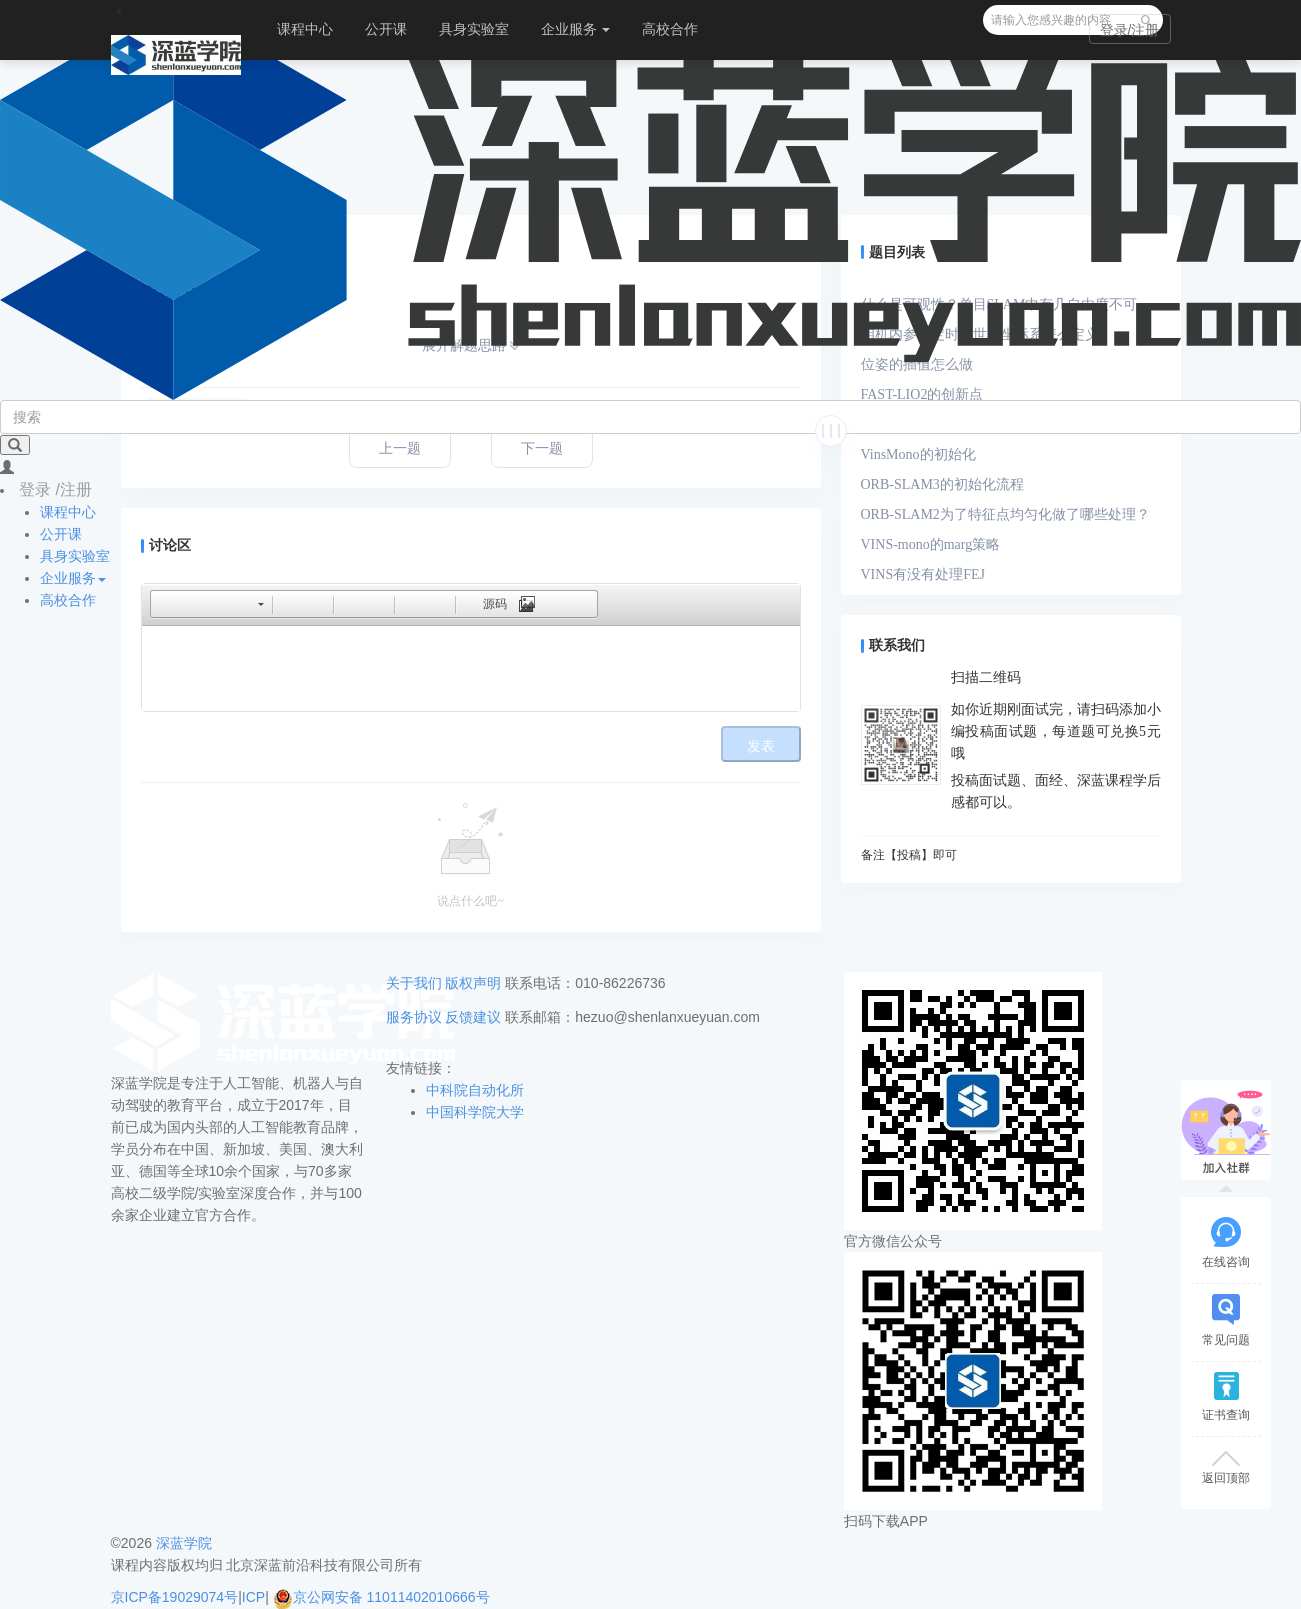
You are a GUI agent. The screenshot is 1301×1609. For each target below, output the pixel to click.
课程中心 (305, 29)
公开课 (386, 29)
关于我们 (414, 983)
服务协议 (414, 1017)
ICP (253, 1597)
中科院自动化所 (475, 1090)
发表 (761, 746)
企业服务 (576, 29)
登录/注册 (1130, 30)
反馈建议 (473, 1017)
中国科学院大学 (475, 1112)
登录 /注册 (55, 489)
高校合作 (670, 29)
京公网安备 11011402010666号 (381, 1597)
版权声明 (473, 983)
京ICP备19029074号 (175, 1597)
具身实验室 (474, 29)
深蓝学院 (184, 1543)
